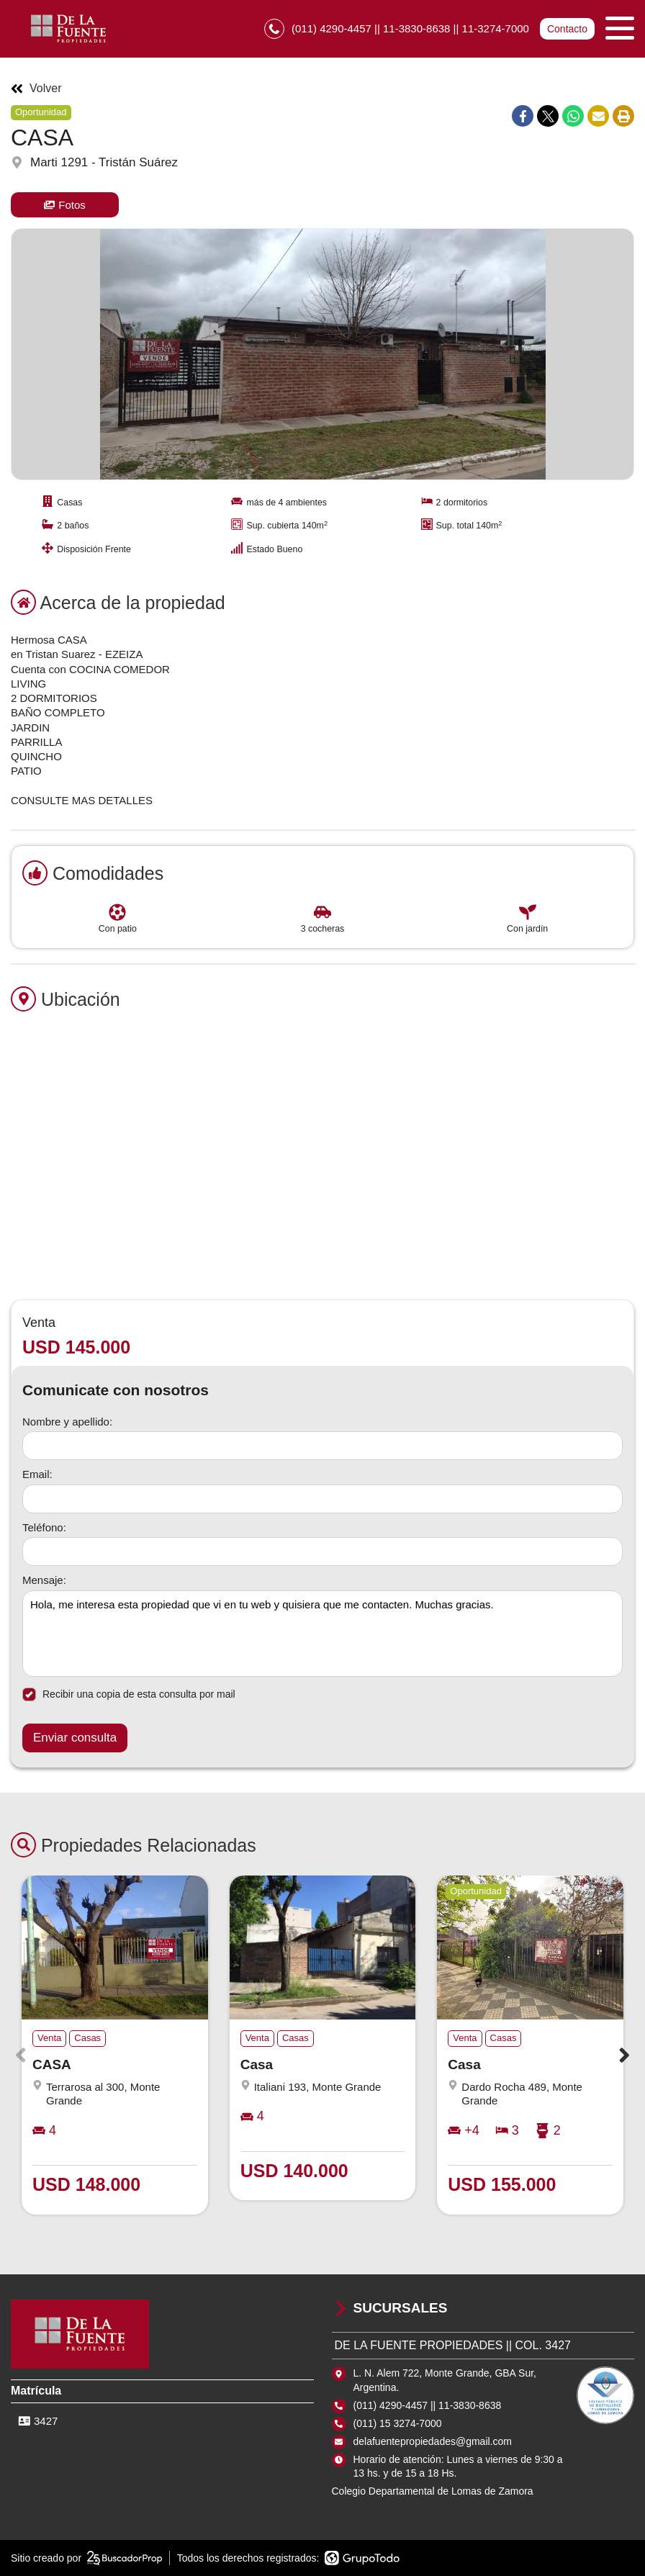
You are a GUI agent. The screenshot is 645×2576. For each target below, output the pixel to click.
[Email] (322, 1499)
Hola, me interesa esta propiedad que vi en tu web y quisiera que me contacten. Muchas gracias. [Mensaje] (322, 1633)
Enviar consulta (75, 1737)
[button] (624, 2055)
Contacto (567, 29)
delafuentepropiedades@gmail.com (432, 2441)
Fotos (65, 205)
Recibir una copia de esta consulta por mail (128, 1694)
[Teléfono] (322, 1551)
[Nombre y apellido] (322, 1445)
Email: (37, 1474)
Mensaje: (44, 1580)
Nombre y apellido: (67, 1421)
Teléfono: (44, 1527)
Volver (36, 88)
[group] (322, 354)
